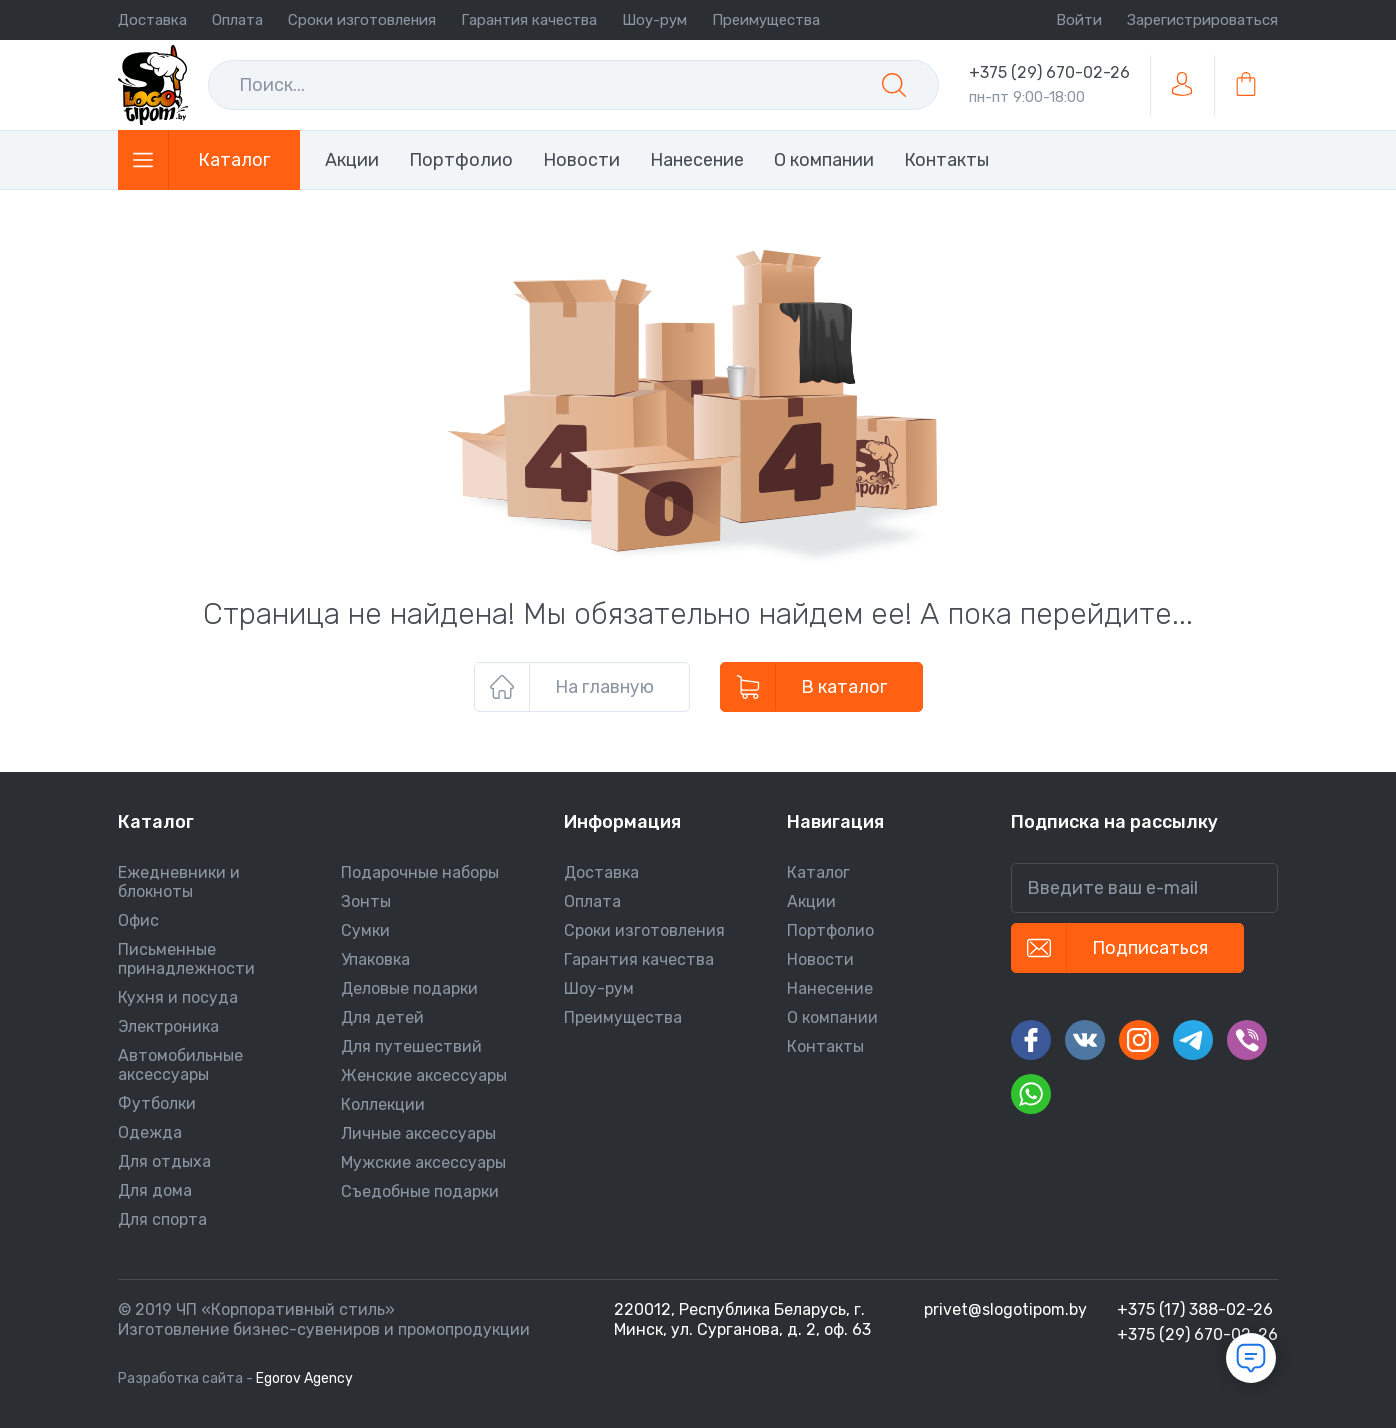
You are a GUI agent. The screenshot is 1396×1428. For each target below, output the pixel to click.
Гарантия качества (529, 20)
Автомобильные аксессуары (180, 1065)
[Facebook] (1031, 1040)
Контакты (946, 160)
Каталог (818, 872)
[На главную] (153, 85)
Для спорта (162, 1219)
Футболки (157, 1103)
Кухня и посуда (178, 997)
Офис (138, 920)
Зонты (366, 901)
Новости (581, 160)
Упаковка (375, 959)
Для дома (155, 1190)
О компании (824, 160)
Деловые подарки (409, 988)
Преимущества (766, 20)
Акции (352, 160)
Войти (1079, 20)
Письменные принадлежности (186, 959)
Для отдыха (164, 1161)
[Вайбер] (1247, 1040)
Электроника (168, 1026)
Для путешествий (411, 1046)
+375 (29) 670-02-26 (1049, 72)
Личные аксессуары (418, 1133)
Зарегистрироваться (1202, 20)
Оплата (237, 20)
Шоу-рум (654, 20)
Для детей (382, 1017)
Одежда (150, 1132)
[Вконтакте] (1085, 1040)
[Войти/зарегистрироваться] (1182, 85)
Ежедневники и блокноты (179, 882)
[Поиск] (894, 85)
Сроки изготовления (362, 20)
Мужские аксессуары (423, 1162)
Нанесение (697, 160)
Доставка (152, 20)
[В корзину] (1246, 85)
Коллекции (383, 1104)
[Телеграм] (1193, 1040)
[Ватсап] (1031, 1094)
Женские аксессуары (424, 1075)
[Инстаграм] (1139, 1040)
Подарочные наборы (420, 872)
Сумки (365, 930)
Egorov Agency (304, 1378)
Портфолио (461, 160)
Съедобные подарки (420, 1191)
